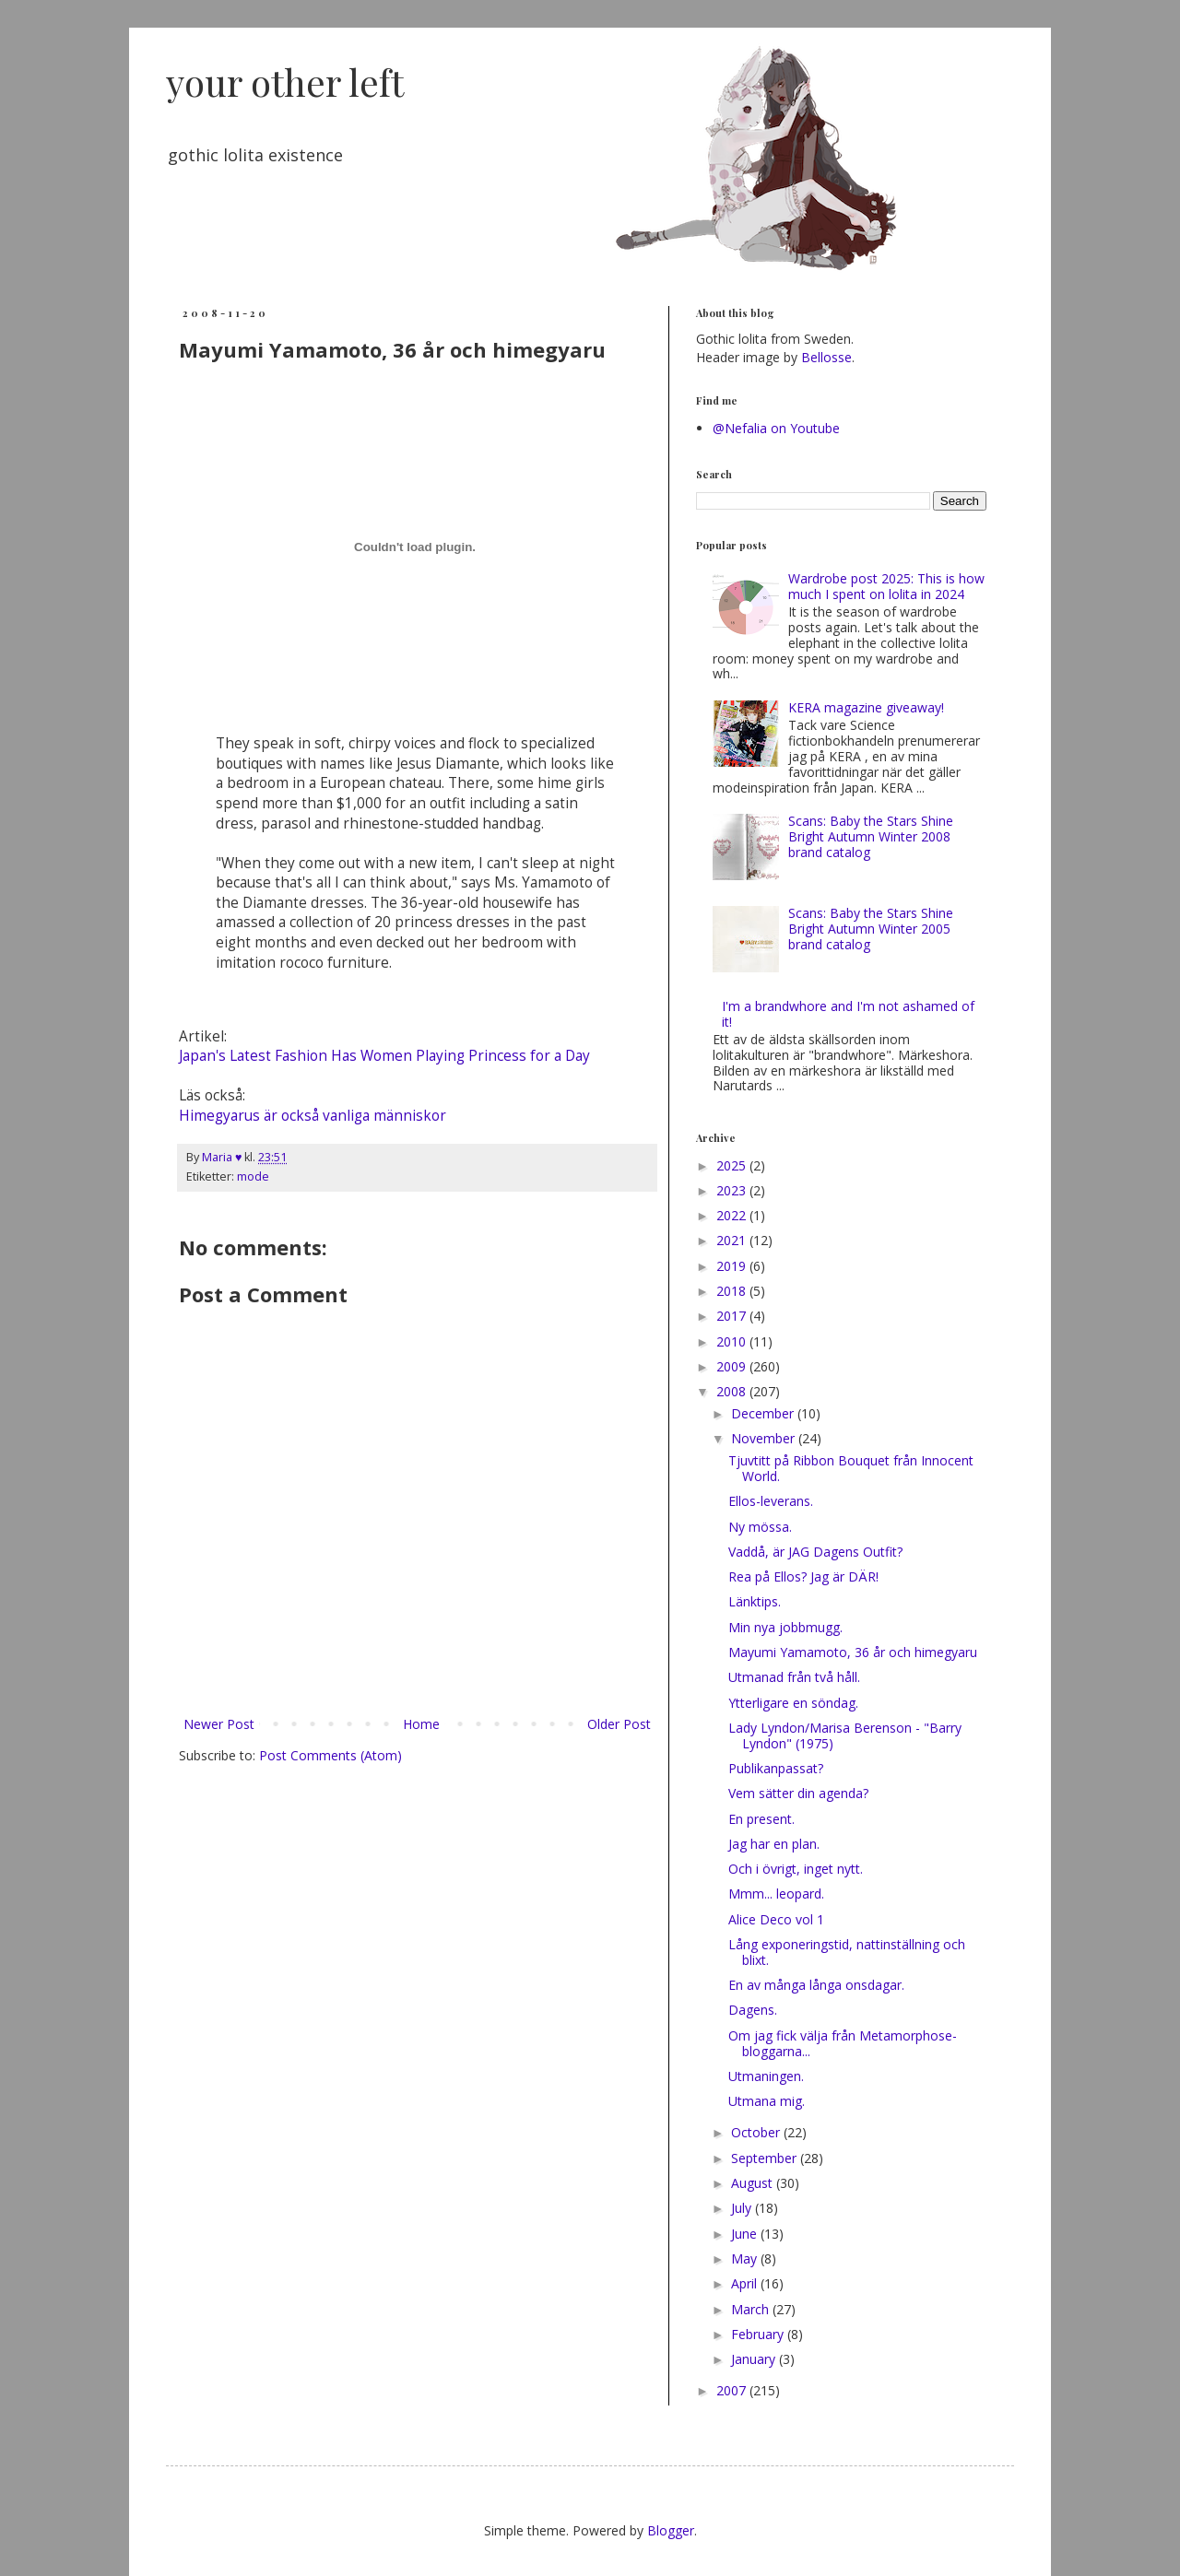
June (746, 2233)
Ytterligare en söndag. (793, 1702)
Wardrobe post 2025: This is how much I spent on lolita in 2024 (886, 586)
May (746, 2258)
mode (253, 1176)
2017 (732, 1315)
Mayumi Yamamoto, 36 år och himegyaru (852, 1652)
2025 (732, 1165)
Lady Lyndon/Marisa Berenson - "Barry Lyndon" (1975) (845, 1735)
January (755, 2359)
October (757, 2132)
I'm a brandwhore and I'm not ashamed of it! (848, 1013)
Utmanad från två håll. (794, 1677)
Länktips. (754, 1601)
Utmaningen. (766, 2076)
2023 (732, 1190)
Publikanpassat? (775, 1768)
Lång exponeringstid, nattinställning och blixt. (846, 1952)
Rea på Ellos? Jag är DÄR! (803, 1576)
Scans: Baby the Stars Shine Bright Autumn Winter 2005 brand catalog (870, 928)
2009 (732, 1366)
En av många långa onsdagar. (816, 1985)
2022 (732, 1215)
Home (421, 1724)
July (743, 2208)
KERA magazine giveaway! (866, 707)
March (752, 2309)
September (765, 2158)
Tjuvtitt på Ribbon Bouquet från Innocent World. (851, 1468)
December (764, 1413)
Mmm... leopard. (776, 1893)
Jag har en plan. (774, 1844)
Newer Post (218, 1724)
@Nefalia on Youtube (776, 428)
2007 (732, 2390)
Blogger (670, 2530)
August (753, 2183)
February (759, 2334)
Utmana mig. (766, 2101)
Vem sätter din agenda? (798, 1793)
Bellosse (826, 357)
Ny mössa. (760, 1526)
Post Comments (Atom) (330, 1755)
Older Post (619, 1724)
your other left (285, 81)
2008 (732, 1391)
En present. (761, 1819)
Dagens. (752, 2009)
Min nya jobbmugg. (785, 1627)
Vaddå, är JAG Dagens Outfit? (815, 1551)
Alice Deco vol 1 (776, 1919)
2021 (732, 1240)
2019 (732, 1266)
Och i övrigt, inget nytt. (795, 1868)
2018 (732, 1291)
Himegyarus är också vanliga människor (312, 1115)
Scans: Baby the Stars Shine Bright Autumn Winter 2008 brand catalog (870, 836)
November (764, 1438)
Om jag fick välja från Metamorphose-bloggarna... (842, 2043)
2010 (732, 1341)
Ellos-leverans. (770, 1501)
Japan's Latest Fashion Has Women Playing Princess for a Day (384, 1055)
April (746, 2283)
